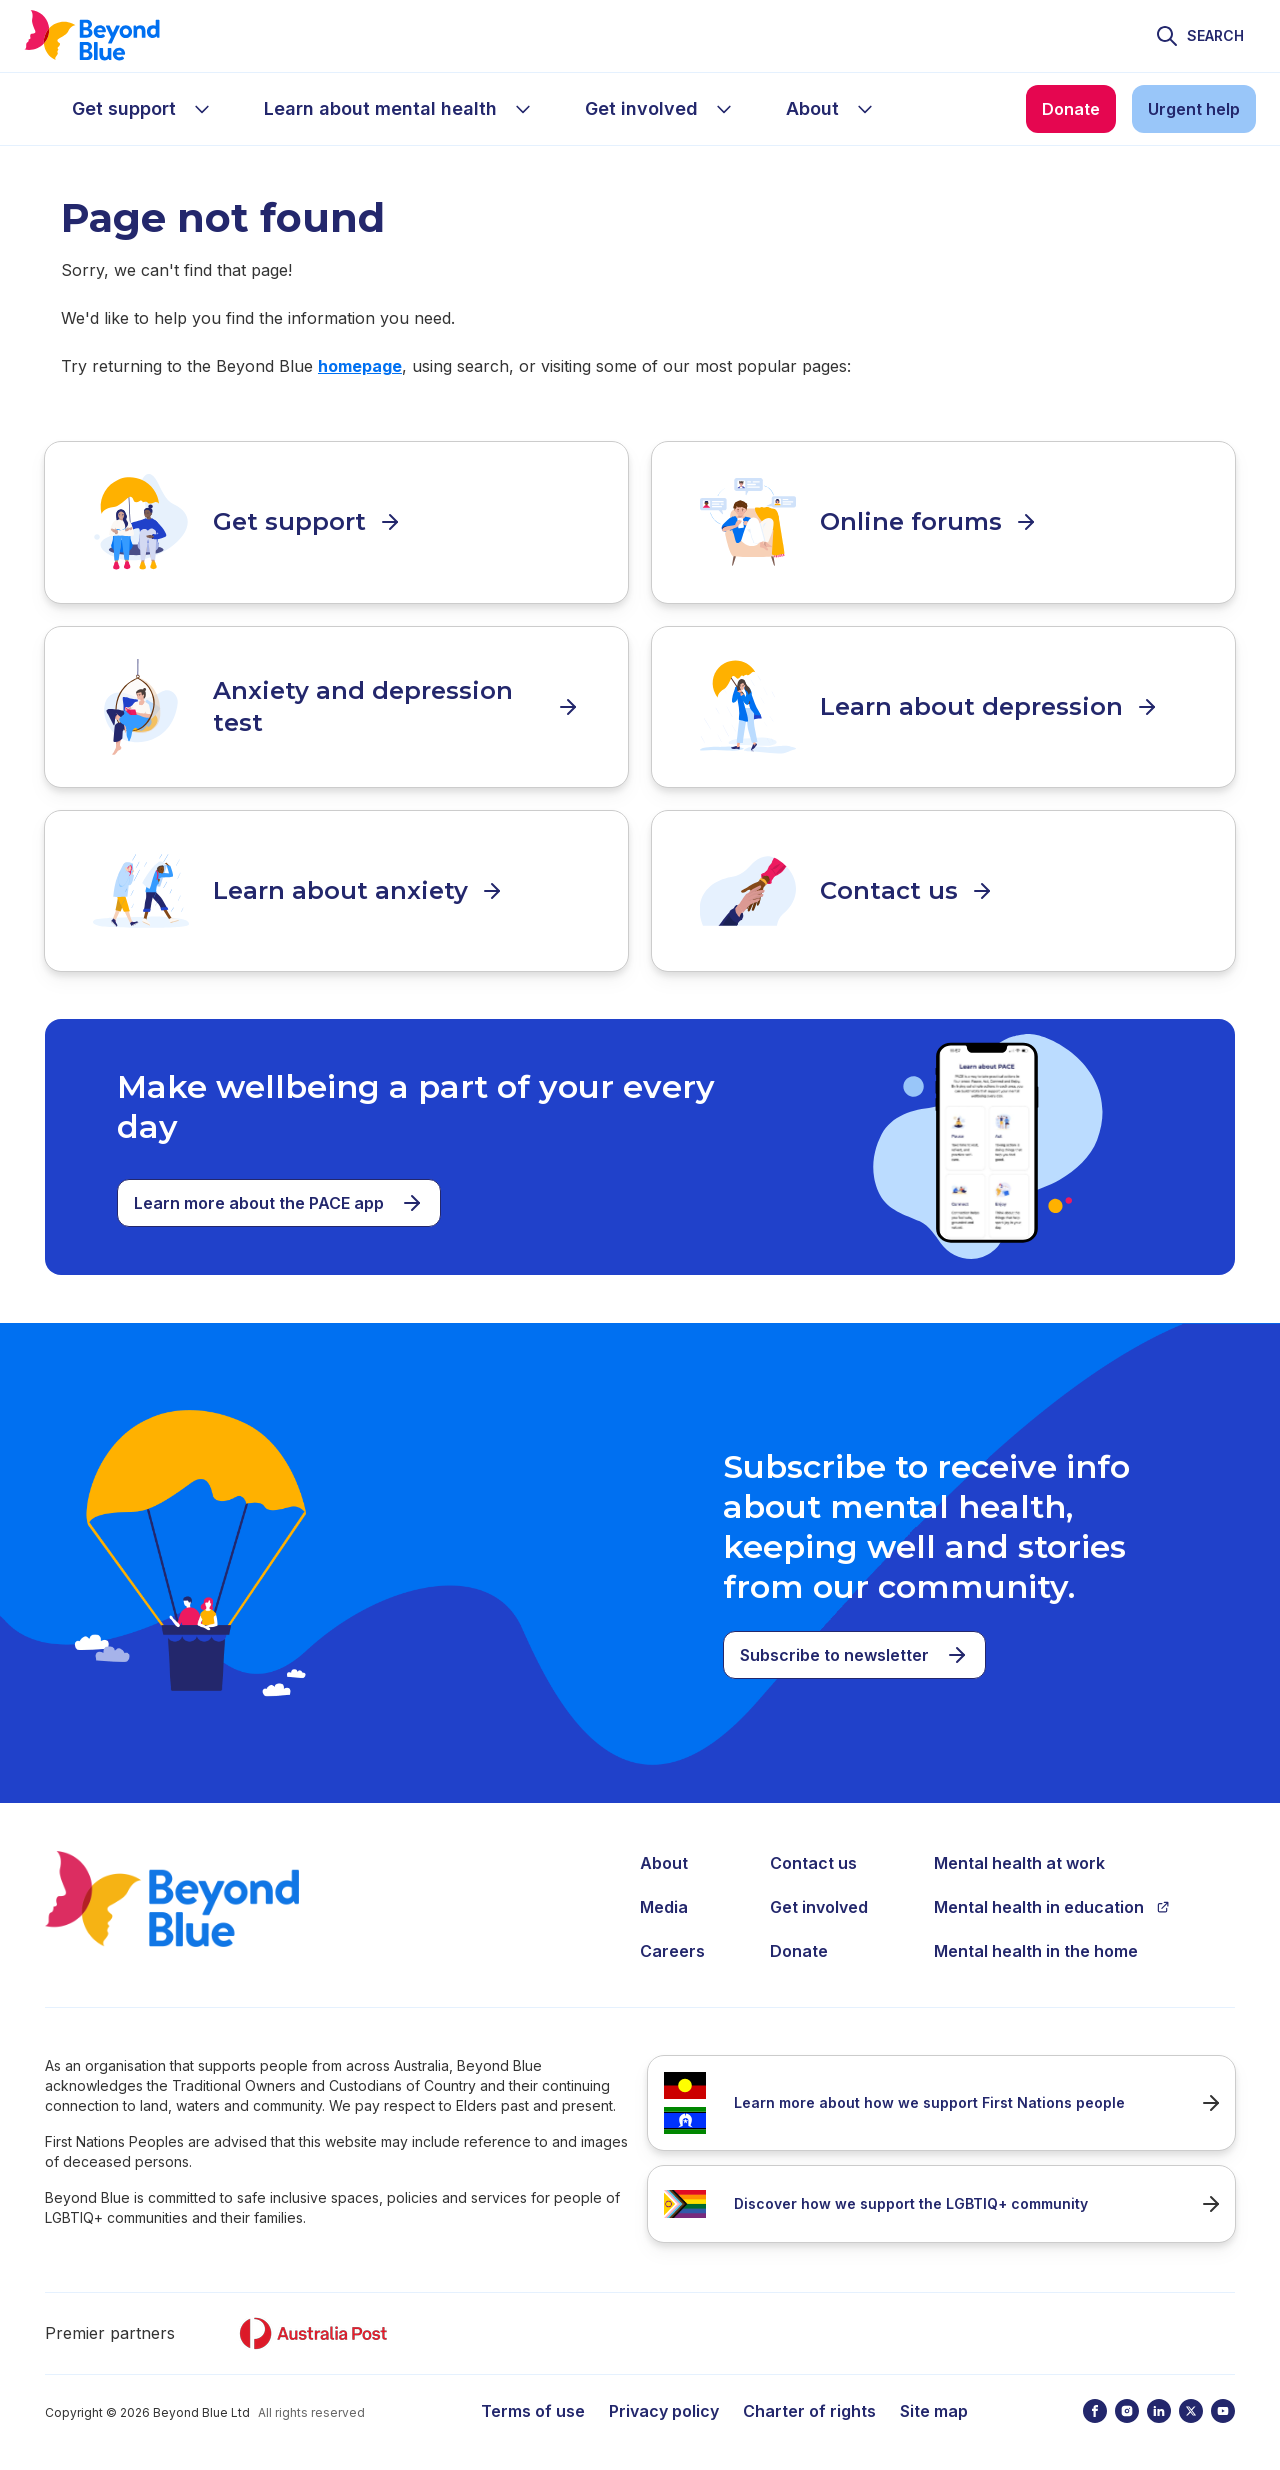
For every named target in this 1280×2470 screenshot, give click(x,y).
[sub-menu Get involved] (724, 109)
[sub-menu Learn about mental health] (523, 109)
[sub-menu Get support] (202, 109)
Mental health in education (1052, 1906)
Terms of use (533, 2410)
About (664, 1862)
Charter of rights (809, 2410)
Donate (799, 1950)
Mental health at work (1019, 1862)
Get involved (819, 1906)
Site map (934, 2410)
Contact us (813, 1862)
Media (664, 1906)
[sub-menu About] (865, 109)
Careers (672, 1950)
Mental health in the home (1036, 1950)
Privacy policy (664, 2410)
